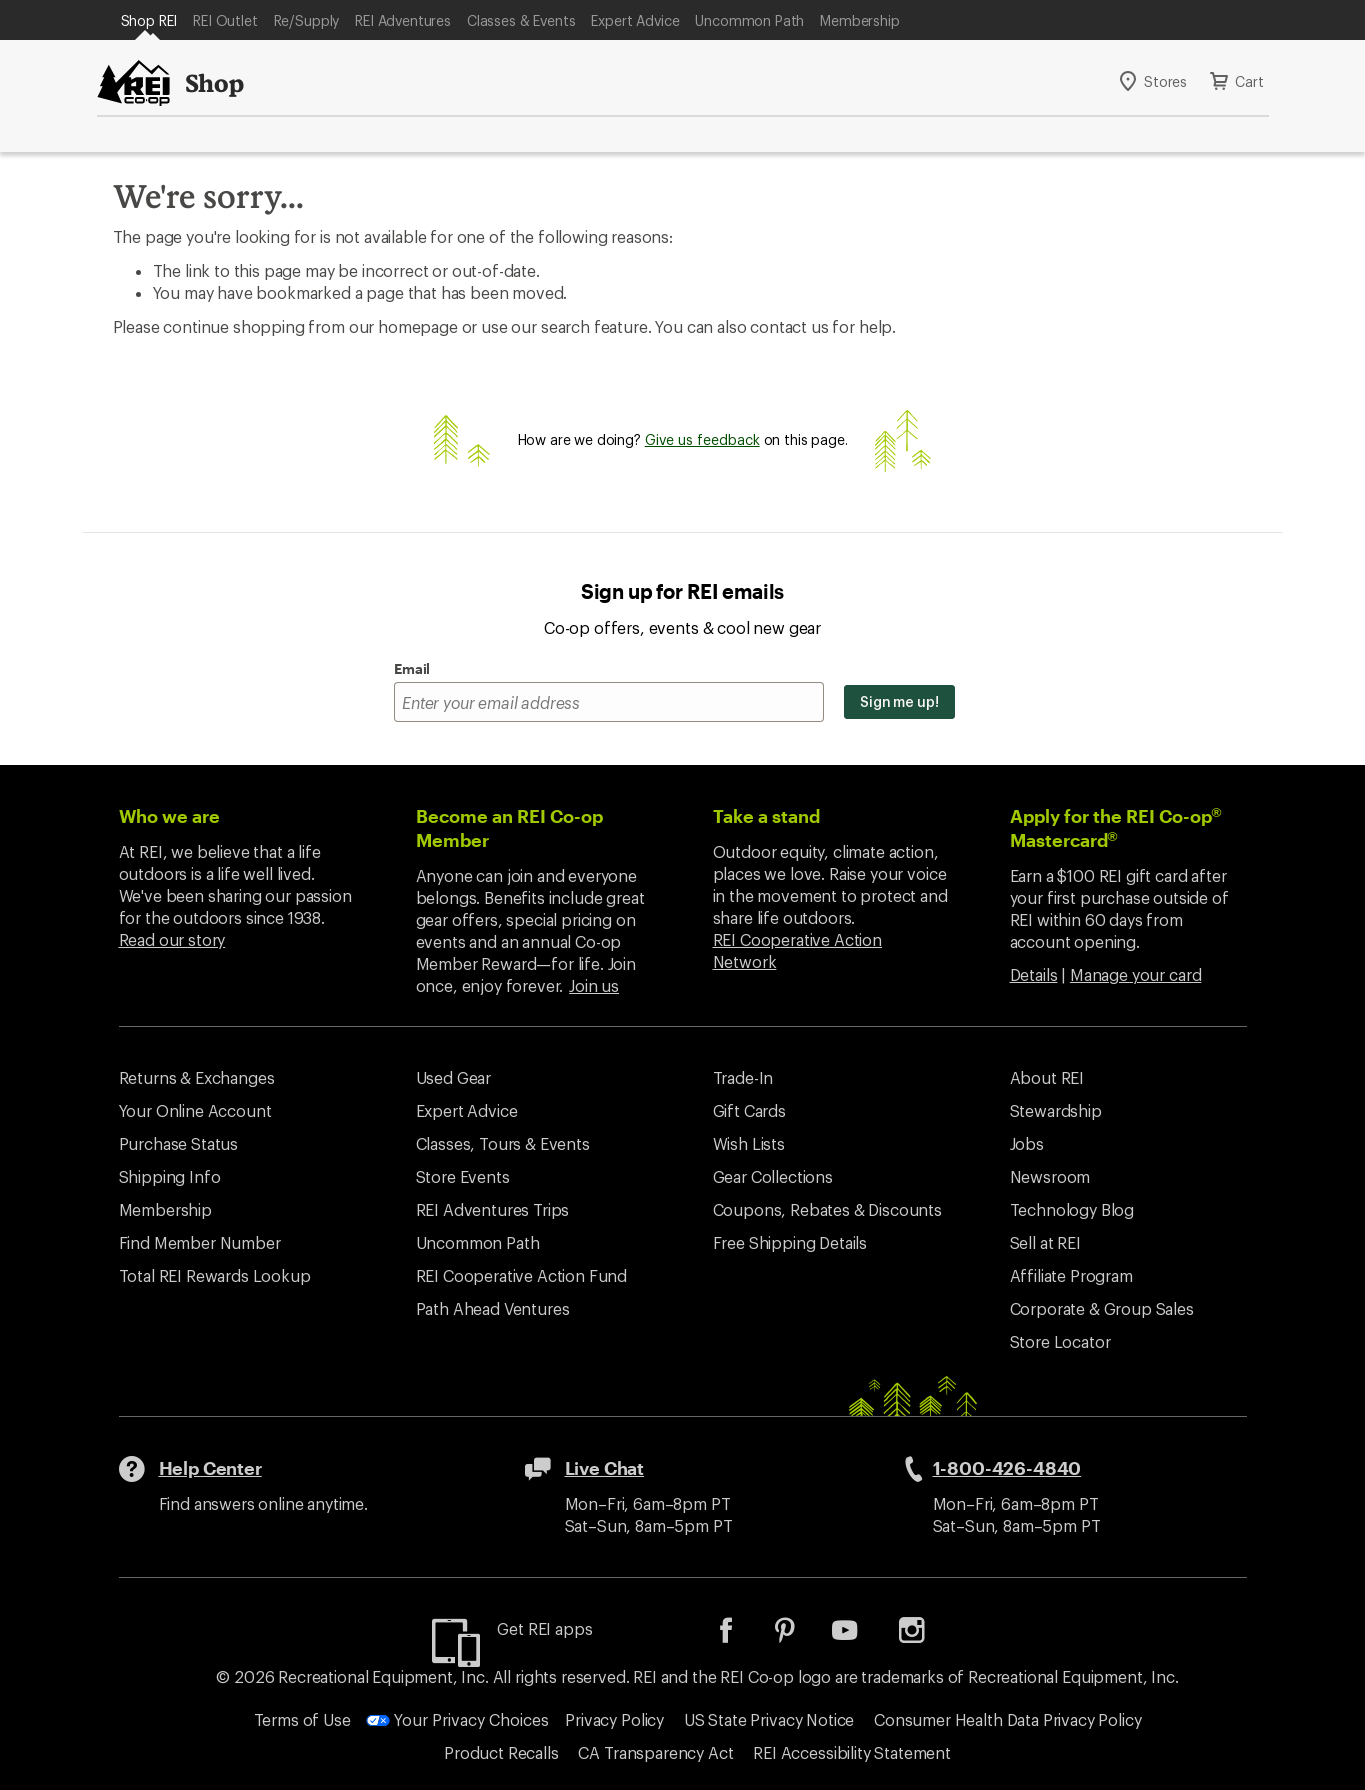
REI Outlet (225, 20)
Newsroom (1050, 1176)
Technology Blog (1072, 1209)
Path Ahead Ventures (493, 1308)
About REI (1047, 1077)
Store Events (463, 1176)
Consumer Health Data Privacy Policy (1007, 1719)
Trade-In (743, 1077)
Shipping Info (170, 1176)
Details (1034, 974)
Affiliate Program (1071, 1275)
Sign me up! (899, 701)
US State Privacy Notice (769, 1719)
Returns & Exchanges (197, 1077)
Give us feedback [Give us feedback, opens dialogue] (702, 439)
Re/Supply (307, 20)
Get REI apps (544, 1628)
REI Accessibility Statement (852, 1752)
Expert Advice (635, 20)
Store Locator (1060, 1341)
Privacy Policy (614, 1719)
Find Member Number (200, 1242)
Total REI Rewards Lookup (215, 1275)
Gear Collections (773, 1176)
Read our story (172, 939)
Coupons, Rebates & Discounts (828, 1209)
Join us (594, 985)
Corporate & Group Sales (1102, 1308)
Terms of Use (302, 1719)
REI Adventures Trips (493, 1209)
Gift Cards (749, 1110)
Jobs (1027, 1143)
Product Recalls (501, 1752)
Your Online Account (195, 1110)
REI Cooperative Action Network (797, 950)
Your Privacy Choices (457, 1719)
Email (412, 668)
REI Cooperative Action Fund (522, 1275)
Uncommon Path (749, 20)
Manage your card (1135, 974)
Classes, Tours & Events (503, 1143)
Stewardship (1056, 1110)
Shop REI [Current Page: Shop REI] (149, 20)
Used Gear (454, 1077)
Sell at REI (1045, 1242)
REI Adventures (403, 20)
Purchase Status (179, 1143)
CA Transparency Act (655, 1752)
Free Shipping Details (790, 1242)
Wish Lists (749, 1143)
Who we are (169, 816)
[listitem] (741, 1636)
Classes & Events (521, 20)
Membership (859, 20)
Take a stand (766, 816)
